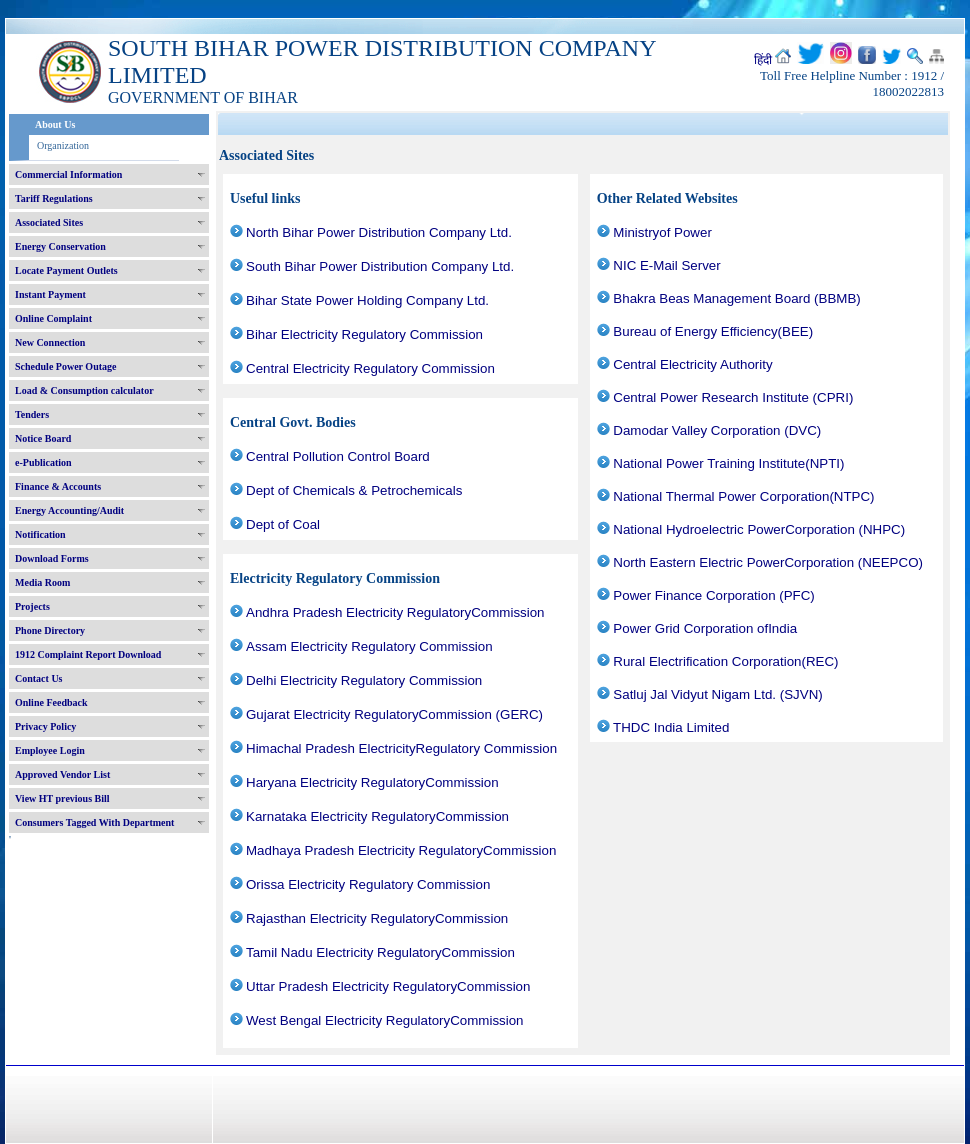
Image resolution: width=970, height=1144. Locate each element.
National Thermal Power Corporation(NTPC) (743, 496)
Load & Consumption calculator (84, 390)
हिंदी (763, 60)
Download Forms (52, 558)
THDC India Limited (671, 727)
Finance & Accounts (58, 486)
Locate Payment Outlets (66, 270)
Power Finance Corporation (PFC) (713, 595)
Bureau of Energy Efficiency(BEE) (713, 331)
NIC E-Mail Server (666, 265)
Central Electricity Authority (692, 364)
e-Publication (43, 462)
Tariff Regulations (54, 198)
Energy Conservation (60, 246)
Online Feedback (51, 702)
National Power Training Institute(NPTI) (728, 463)
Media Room (42, 582)
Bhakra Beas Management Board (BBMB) (736, 298)
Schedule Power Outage (65, 366)
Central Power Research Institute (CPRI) (733, 397)
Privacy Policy (45, 726)
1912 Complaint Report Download (88, 654)
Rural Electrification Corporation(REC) (725, 661)
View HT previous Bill (62, 798)
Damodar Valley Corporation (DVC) (717, 430)
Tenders (32, 414)
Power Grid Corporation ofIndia (705, 628)
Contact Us (39, 678)
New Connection (50, 342)
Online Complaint (53, 318)
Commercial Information (68, 174)
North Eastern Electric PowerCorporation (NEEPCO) (768, 562)
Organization (63, 145)
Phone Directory (50, 630)
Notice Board (43, 438)
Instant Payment (50, 294)
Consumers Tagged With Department (94, 822)
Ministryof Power (662, 232)
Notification (40, 534)
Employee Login (50, 750)
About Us (55, 124)
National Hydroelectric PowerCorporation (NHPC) (759, 529)
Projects (32, 606)
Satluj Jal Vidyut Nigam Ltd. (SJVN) (717, 694)
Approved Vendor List (62, 774)
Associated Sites (49, 222)
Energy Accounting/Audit (69, 510)
